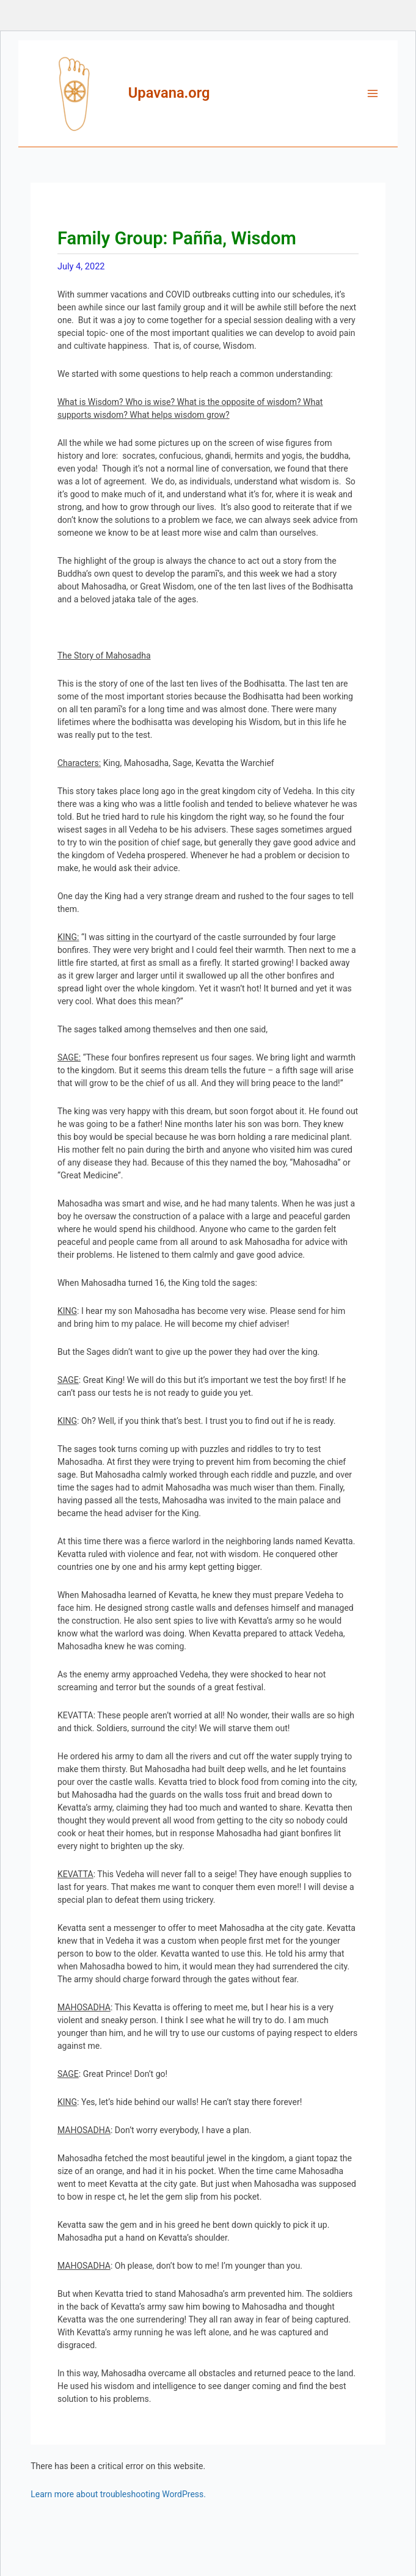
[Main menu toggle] (372, 93)
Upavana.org (169, 92)
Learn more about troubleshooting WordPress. (118, 2494)
